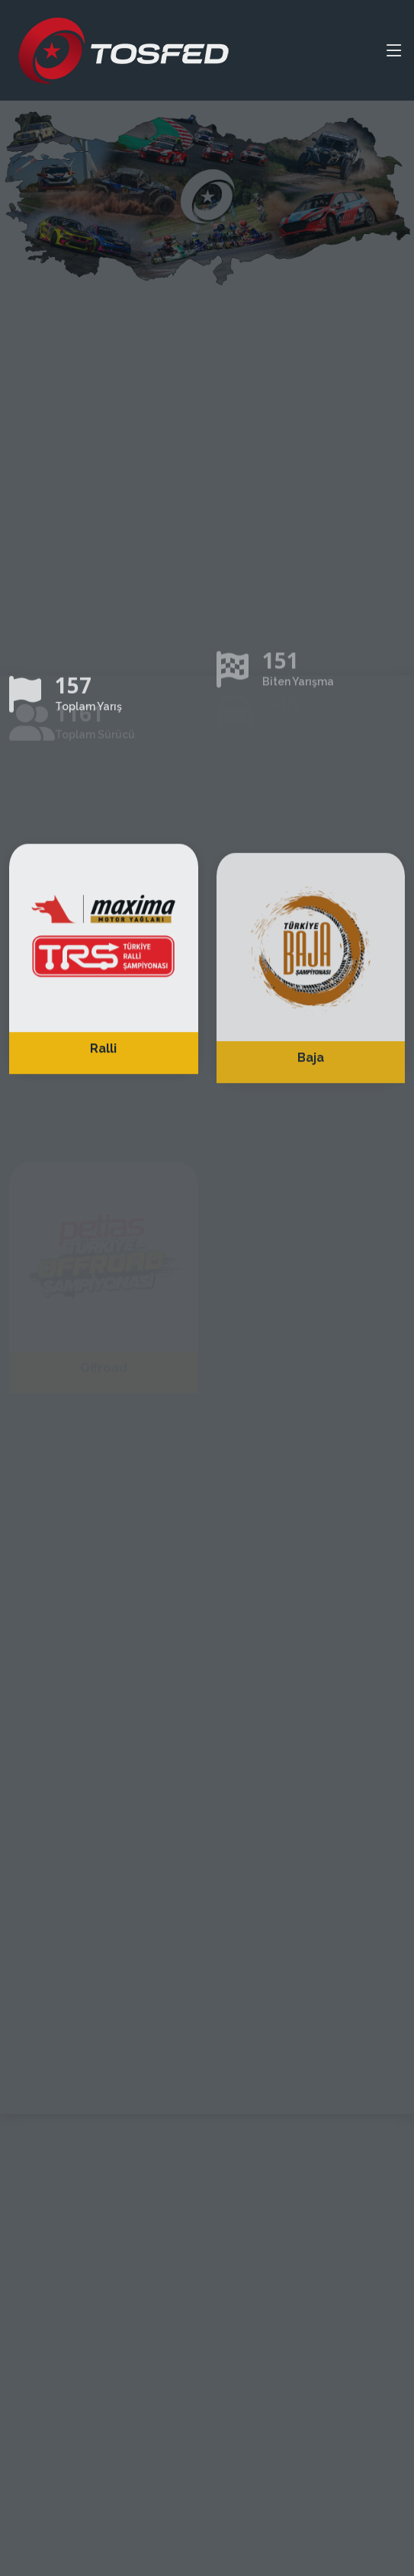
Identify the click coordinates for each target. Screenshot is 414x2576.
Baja (310, 1080)
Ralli (103, 1067)
